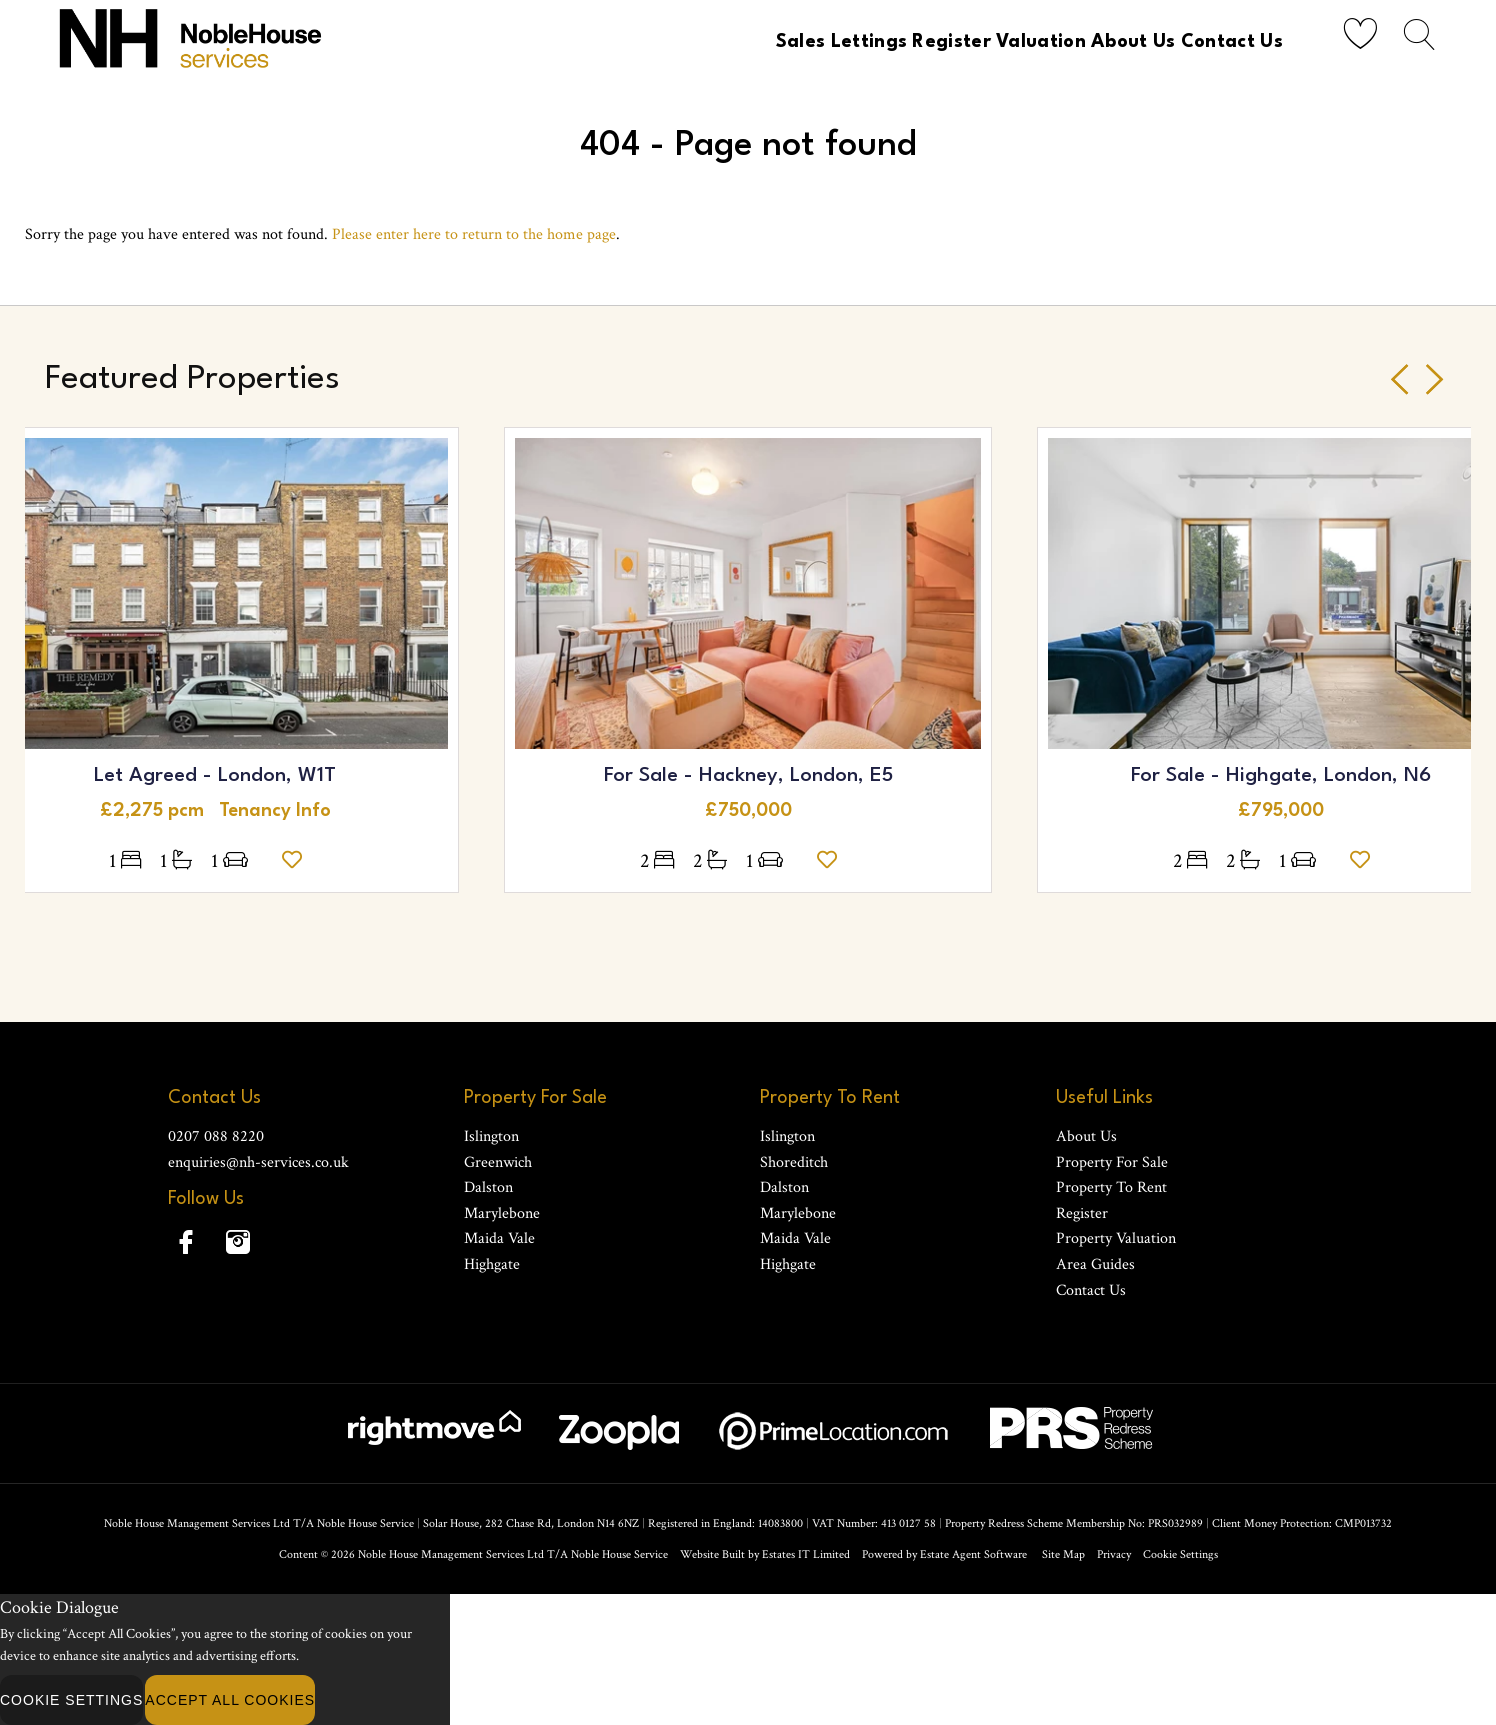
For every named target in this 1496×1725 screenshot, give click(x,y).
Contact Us (1228, 42)
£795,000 (1281, 811)
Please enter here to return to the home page (474, 234)
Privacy (1114, 1554)
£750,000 (748, 811)
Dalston (488, 1187)
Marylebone (502, 1213)
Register (901, 42)
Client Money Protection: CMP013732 (1302, 1523)
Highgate (492, 1264)
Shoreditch (794, 1162)
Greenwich (498, 1162)
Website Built (712, 1554)
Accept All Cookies (230, 1700)
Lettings (803, 42)
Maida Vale (499, 1238)
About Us (1114, 42)
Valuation (1006, 42)
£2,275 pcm (159, 811)
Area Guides (1095, 1264)
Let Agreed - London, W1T (215, 776)
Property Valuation (1116, 1238)
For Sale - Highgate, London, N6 (1281, 776)
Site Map (1063, 1554)
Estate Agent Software (973, 1554)
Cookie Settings (1180, 1554)
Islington (491, 1136)
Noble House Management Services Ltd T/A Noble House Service (513, 1554)
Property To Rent (1111, 1187)
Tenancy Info (275, 811)
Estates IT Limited (806, 1554)
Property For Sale (1112, 1162)
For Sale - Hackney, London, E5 (748, 776)
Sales (720, 42)
